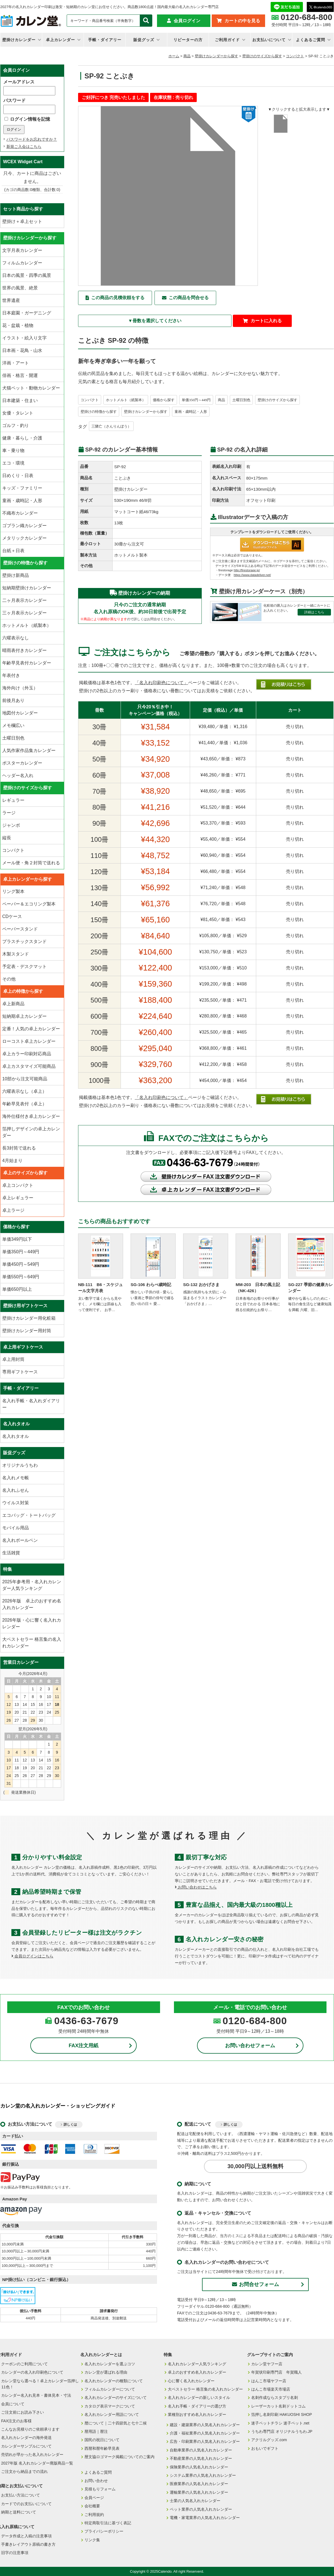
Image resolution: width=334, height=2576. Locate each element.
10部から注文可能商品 (24, 1078)
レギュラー (13, 800)
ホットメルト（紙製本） (126, 400)
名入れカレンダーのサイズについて (115, 2397)
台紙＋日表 (13, 550)
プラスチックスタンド (24, 941)
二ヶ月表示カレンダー (24, 600)
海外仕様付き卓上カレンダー (31, 1116)
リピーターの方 (188, 40)
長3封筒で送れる (19, 1148)
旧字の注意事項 (14, 2552)
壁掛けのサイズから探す (262, 56)
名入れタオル (15, 1436)
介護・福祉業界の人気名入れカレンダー (205, 2433)
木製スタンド (15, 954)
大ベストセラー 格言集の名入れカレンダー (31, 1642)
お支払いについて (269, 40)
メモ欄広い (13, 725)
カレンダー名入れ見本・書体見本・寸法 (36, 2395)
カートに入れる (266, 320)
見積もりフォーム (100, 2489)
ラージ (9, 812)
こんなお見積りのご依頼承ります (30, 2429)
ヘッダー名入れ (17, 775)
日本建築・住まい (20, 400)
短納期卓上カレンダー (24, 1016)
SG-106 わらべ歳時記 (151, 1284)
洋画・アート (15, 363)
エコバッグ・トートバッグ (29, 1515)
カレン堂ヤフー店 (266, 2364)
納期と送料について (18, 2512)
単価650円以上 (17, 1289)
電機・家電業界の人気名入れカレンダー (205, 2517)
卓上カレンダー (60, 40)
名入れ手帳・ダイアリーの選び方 (197, 2406)
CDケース (12, 916)
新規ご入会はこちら (23, 146)
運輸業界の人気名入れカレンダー (199, 2492)
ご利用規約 (94, 2514)
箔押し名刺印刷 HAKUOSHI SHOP (281, 2414)
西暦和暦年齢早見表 (101, 2448)
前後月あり (13, 700)
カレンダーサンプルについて (26, 2446)
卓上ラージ (13, 1210)
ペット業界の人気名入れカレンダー (201, 2509)
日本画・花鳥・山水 (22, 350)
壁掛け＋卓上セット (22, 221)
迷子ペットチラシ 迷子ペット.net (280, 2423)
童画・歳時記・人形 (191, 412)
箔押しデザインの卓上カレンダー (31, 1132)
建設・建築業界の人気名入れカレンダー (205, 2425)
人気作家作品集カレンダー (29, 750)
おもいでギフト (264, 2448)
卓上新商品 (13, 1003)
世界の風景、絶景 (20, 288)
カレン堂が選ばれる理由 (105, 2372)
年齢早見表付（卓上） (24, 1103)
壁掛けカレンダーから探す (216, 56)
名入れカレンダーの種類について (113, 2381)
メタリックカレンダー (24, 538)
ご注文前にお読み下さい (22, 2412)
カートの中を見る (242, 20)
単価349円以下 (17, 1239)
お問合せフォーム (255, 2284)
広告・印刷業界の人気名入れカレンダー (205, 2441)
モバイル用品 (15, 1527)
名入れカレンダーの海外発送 (26, 2437)
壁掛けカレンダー (19, 40)
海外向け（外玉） (20, 688)
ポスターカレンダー (22, 763)
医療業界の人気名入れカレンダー (199, 2483)
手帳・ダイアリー (104, 40)
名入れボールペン (20, 1540)
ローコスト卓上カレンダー (29, 1041)
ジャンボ (11, 825)
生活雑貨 (11, 1552)
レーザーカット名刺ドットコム (278, 2406)
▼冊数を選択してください (154, 320)
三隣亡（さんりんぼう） (111, 426)
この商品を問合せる (189, 297)
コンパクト (295, 56)
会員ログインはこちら (32, 1956)
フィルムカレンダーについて (109, 2389)
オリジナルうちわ (20, 1465)
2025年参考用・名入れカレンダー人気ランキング (31, 1585)
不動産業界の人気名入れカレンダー (201, 2458)
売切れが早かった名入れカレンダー (32, 2454)
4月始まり (12, 1160)
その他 (9, 979)
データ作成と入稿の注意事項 (26, 2536)
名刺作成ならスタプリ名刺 (274, 2397)
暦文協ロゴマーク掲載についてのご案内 (119, 2457)
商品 (187, 56)
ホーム (173, 56)
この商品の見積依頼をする (117, 297)
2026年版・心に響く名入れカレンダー (31, 1623)
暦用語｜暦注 (96, 2431)
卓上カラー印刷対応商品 (26, 1053)
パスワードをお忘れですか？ (31, 139)
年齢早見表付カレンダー (26, 663)
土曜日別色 (241, 400)
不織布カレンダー (20, 513)
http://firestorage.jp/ (247, 570)
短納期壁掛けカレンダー (26, 587)
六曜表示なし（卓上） (24, 1091)
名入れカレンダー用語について (111, 2414)
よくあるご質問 (310, 40)
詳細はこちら (314, 612)
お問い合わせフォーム (250, 2045)
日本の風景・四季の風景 (26, 275)
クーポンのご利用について (24, 2364)
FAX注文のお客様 (16, 2421)
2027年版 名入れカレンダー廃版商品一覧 (37, 2463)
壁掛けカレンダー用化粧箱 (29, 1318)
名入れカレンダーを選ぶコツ (109, 2364)
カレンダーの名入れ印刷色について (32, 2372)
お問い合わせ (96, 2480)
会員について (12, 2404)
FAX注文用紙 (83, 2045)
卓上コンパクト (17, 1185)
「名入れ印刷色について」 (161, 682)
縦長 (6, 837)
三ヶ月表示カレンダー (24, 613)
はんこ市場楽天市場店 (270, 2389)
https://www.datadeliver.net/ (252, 575)
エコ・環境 (13, 463)
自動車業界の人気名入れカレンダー (201, 2450)
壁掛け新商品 (15, 575)
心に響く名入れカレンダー (191, 2381)
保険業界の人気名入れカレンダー (199, 2467)
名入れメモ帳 (15, 1477)
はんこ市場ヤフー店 (268, 2381)
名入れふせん (15, 1490)
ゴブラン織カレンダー (24, 525)
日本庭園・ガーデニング (26, 313)
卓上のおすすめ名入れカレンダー (197, 2372)
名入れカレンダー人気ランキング (197, 2364)
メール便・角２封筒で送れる (31, 862)
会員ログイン (187, 20)
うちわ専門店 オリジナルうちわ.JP (281, 2431)
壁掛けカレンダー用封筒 (26, 1330)
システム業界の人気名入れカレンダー (203, 2475)
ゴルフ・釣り (15, 425)
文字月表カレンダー (22, 250)
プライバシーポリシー (103, 2531)
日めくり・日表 (17, 475)
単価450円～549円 (20, 1264)
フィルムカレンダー (22, 262)
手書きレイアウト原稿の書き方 (28, 2544)
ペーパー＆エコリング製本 (29, 904)
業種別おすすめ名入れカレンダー (197, 2414)
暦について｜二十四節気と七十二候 (115, 2423)
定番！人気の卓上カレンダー (31, 1028)
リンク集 (92, 2540)
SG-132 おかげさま (201, 1284)
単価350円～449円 (196, 400)
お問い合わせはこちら (196, 1887)
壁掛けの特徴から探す (99, 412)
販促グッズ (143, 40)
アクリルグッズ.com (269, 2440)
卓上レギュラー (17, 1197)
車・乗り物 (13, 450)
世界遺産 (11, 300)
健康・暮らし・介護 (22, 438)
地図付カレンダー (20, 713)
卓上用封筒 (13, 1359)
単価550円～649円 (20, 1276)
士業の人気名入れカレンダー (195, 2500)
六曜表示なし (15, 638)
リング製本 (13, 891)
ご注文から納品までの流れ (24, 2471)
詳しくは (70, 2124)
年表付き (11, 675)
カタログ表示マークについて (109, 2406)
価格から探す (164, 400)
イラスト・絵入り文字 (24, 338)
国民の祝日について (101, 2440)
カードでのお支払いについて (26, 2503)
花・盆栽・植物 (17, 325)
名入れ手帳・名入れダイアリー (31, 1404)
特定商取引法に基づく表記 (107, 2523)
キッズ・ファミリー (22, 488)
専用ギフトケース (20, 1371)
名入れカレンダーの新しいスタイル (199, 2397)
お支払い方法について (20, 2495)
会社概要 (92, 2506)
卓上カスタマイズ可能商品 (29, 1066)
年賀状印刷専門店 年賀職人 (276, 2372)
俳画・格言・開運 (20, 375)
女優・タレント (17, 413)
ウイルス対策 (15, 1502)
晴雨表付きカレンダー (24, 650)
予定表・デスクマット (24, 966)
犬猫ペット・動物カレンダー (31, 388)
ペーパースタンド (20, 929)
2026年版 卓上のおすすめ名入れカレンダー (31, 1604)
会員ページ (94, 2497)
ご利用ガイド (227, 40)
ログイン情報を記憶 (27, 119)
